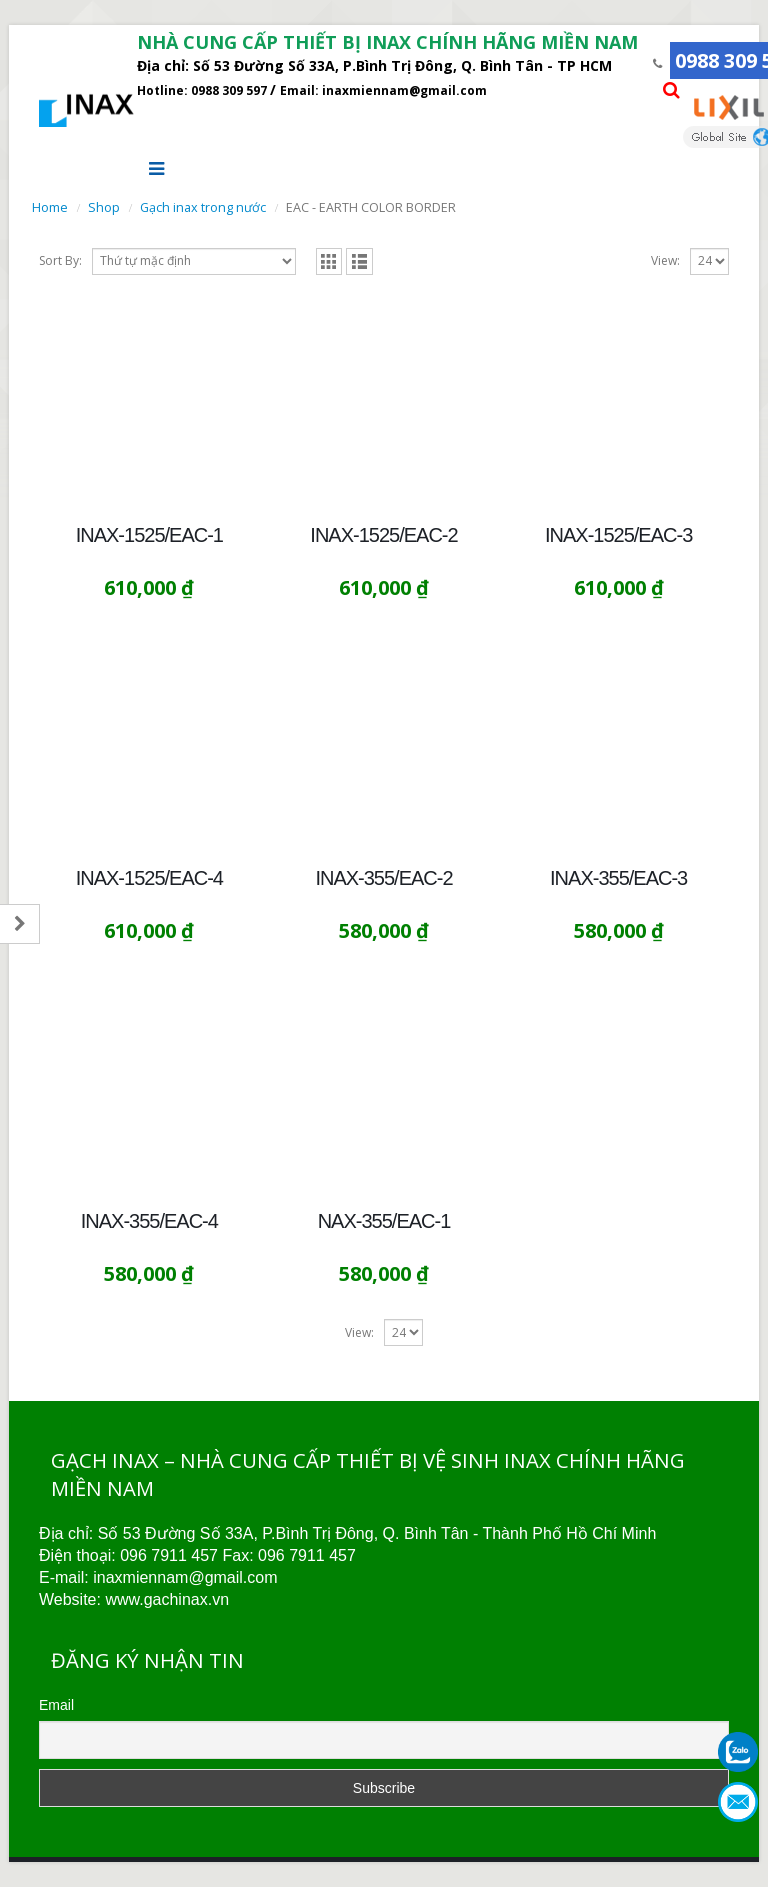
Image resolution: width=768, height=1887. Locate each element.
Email (56, 1705)
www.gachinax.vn (167, 1599)
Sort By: (60, 260)
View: (665, 260)
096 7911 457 (169, 1555)
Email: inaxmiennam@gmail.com (383, 90)
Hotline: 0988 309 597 (203, 90)
